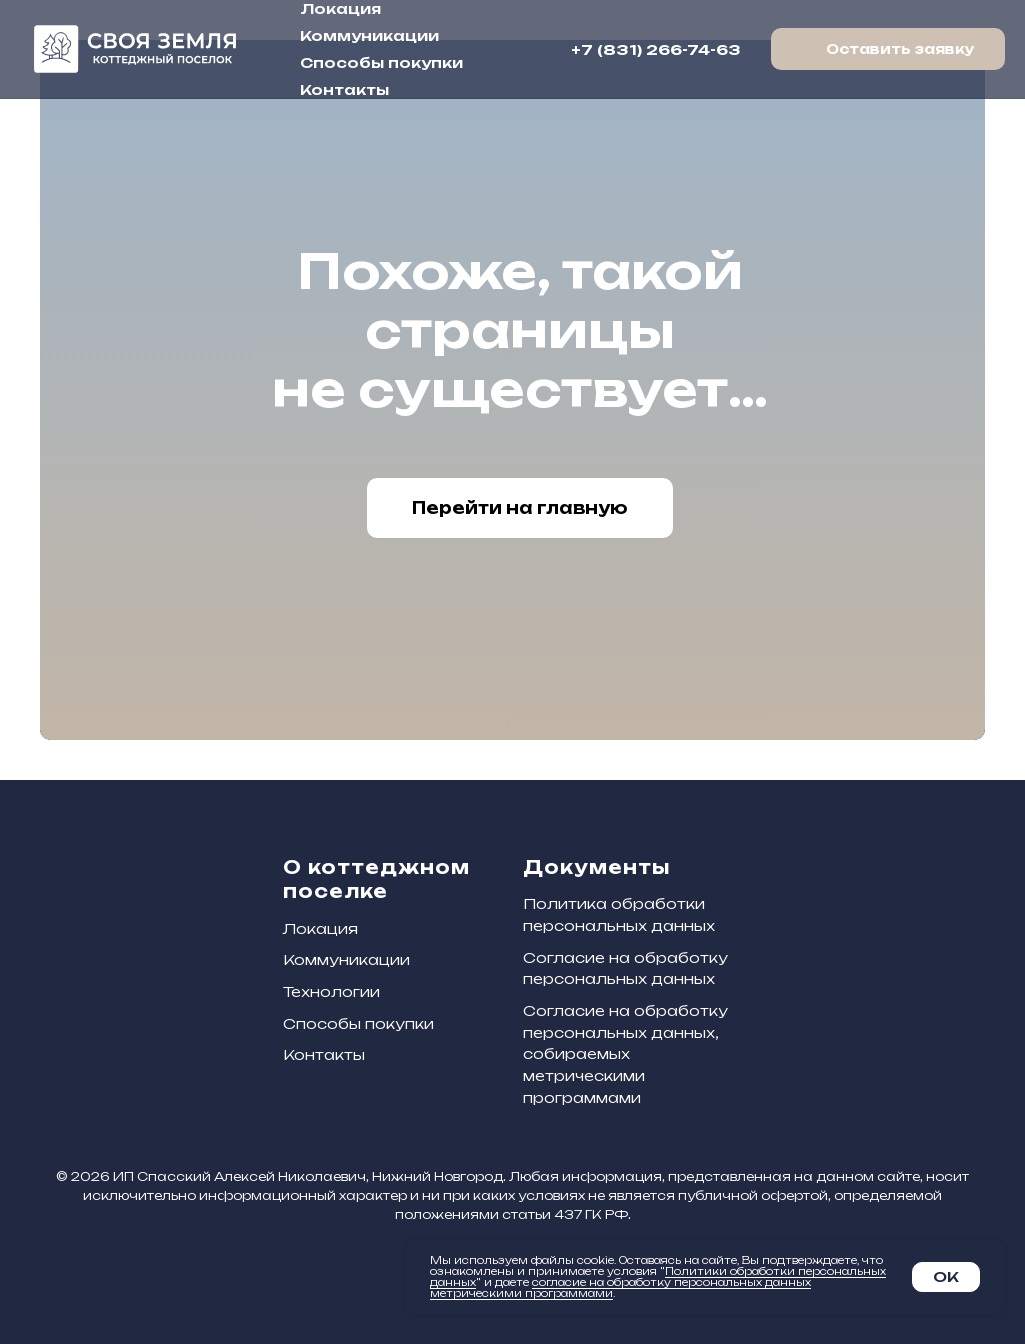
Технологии (331, 991)
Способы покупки (381, 62)
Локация (340, 8)
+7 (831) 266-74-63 (656, 49)
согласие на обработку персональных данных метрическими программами (620, 1287)
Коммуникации (369, 35)
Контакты (344, 89)
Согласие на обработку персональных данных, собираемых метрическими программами (625, 1054)
